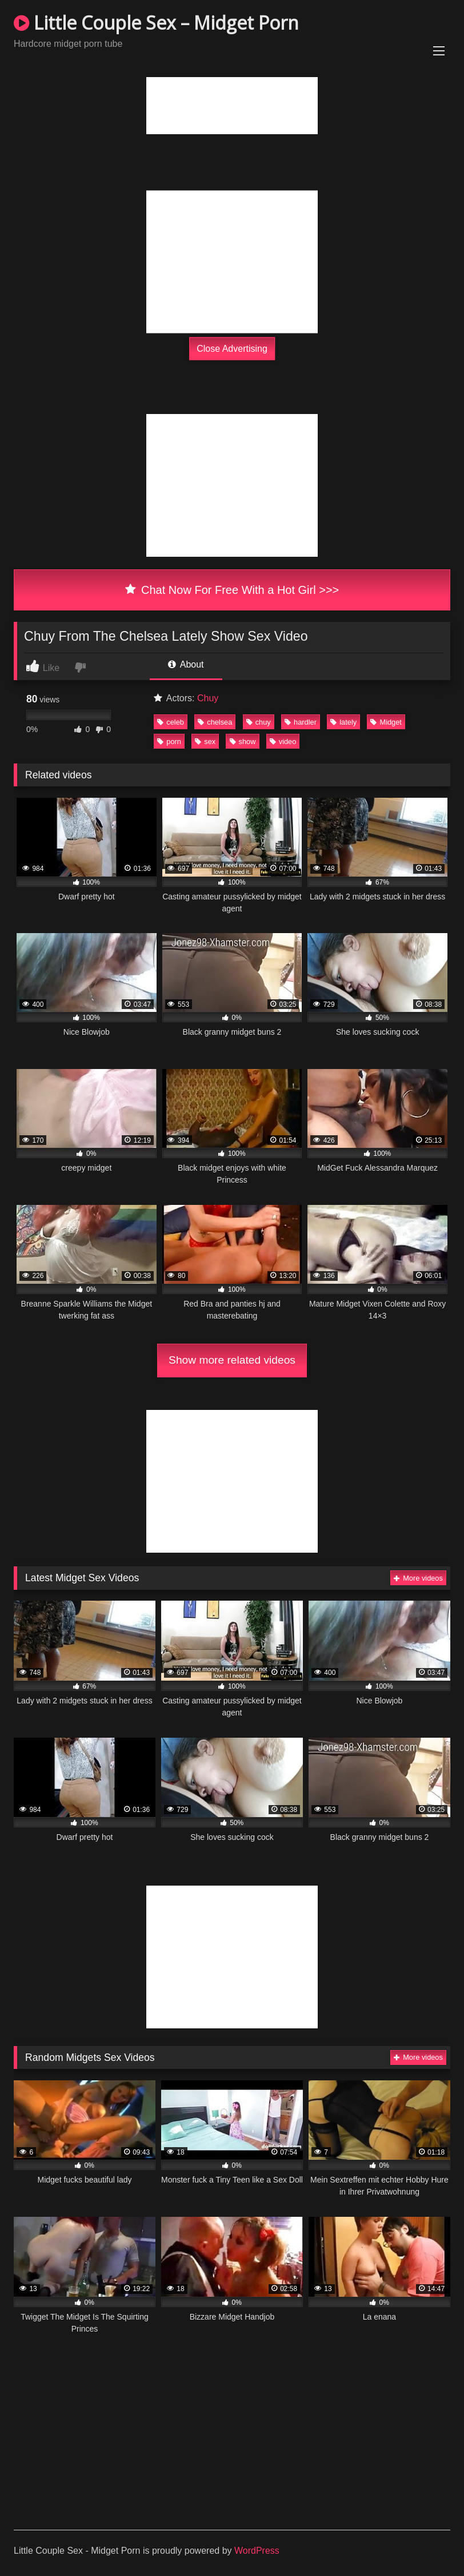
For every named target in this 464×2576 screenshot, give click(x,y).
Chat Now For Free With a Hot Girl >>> (232, 590)
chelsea (215, 722)
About (185, 664)
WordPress (256, 2550)
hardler (301, 722)
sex (205, 741)
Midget (385, 722)
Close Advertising (232, 348)
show (243, 741)
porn (169, 741)
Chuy (207, 698)
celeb (170, 722)
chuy (258, 722)
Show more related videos (232, 1360)
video (283, 741)
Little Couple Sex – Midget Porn (156, 22)
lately (343, 722)
